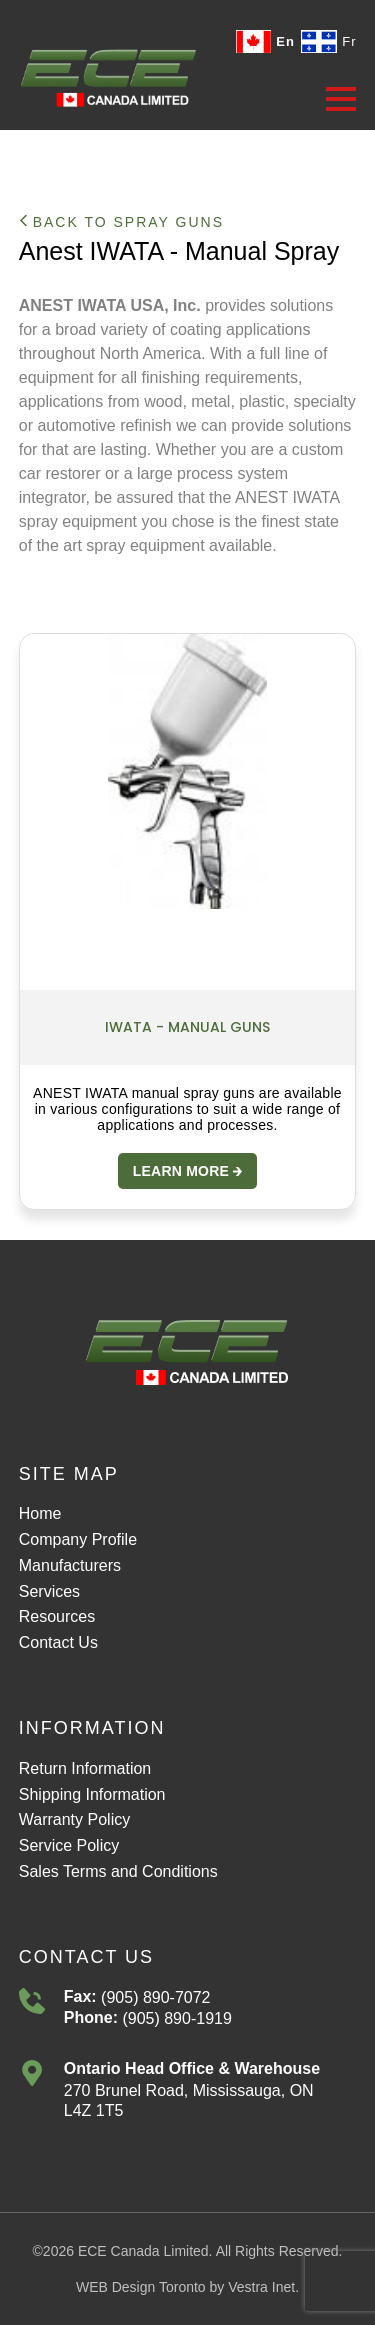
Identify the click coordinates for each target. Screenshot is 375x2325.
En (263, 41)
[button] (341, 99)
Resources (57, 1616)
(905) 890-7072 (154, 1997)
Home (40, 1513)
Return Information (85, 1768)
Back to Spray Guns (121, 222)
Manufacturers (70, 1565)
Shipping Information (92, 1794)
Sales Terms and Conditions (118, 1871)
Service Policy (69, 1845)
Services (49, 1591)
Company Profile (78, 1539)
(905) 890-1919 (175, 2018)
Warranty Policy (74, 1819)
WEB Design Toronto (141, 2287)
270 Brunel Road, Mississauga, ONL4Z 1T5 (189, 2101)
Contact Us (58, 1642)
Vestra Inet (261, 2287)
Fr (328, 41)
